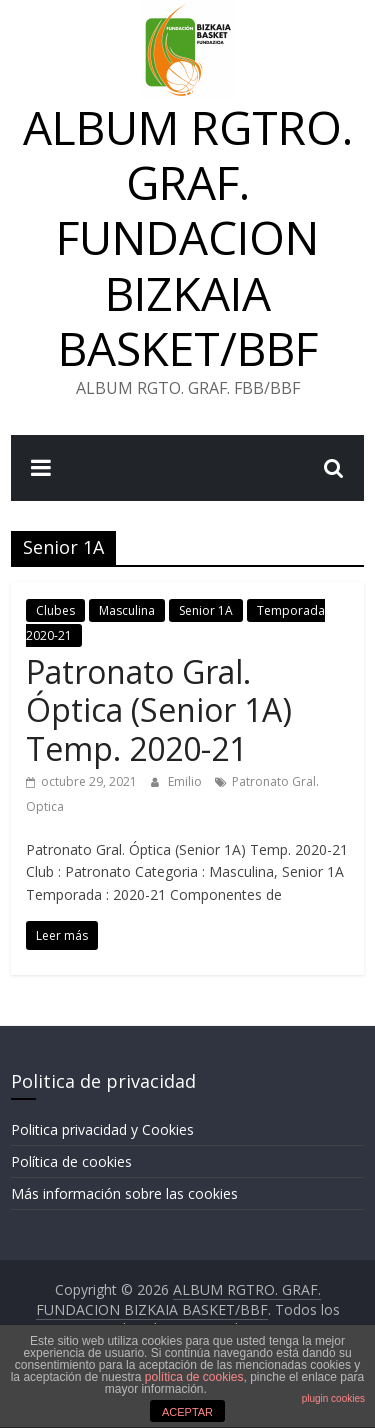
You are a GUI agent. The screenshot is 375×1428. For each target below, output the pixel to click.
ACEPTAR (187, 1412)
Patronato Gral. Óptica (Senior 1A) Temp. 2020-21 (159, 710)
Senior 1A (206, 610)
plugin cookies (333, 1398)
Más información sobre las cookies (124, 1193)
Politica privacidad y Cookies (102, 1129)
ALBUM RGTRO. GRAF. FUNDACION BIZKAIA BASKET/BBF (188, 237)
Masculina (127, 610)
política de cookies (194, 1377)
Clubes (55, 610)
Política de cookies (71, 1161)
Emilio (186, 781)
